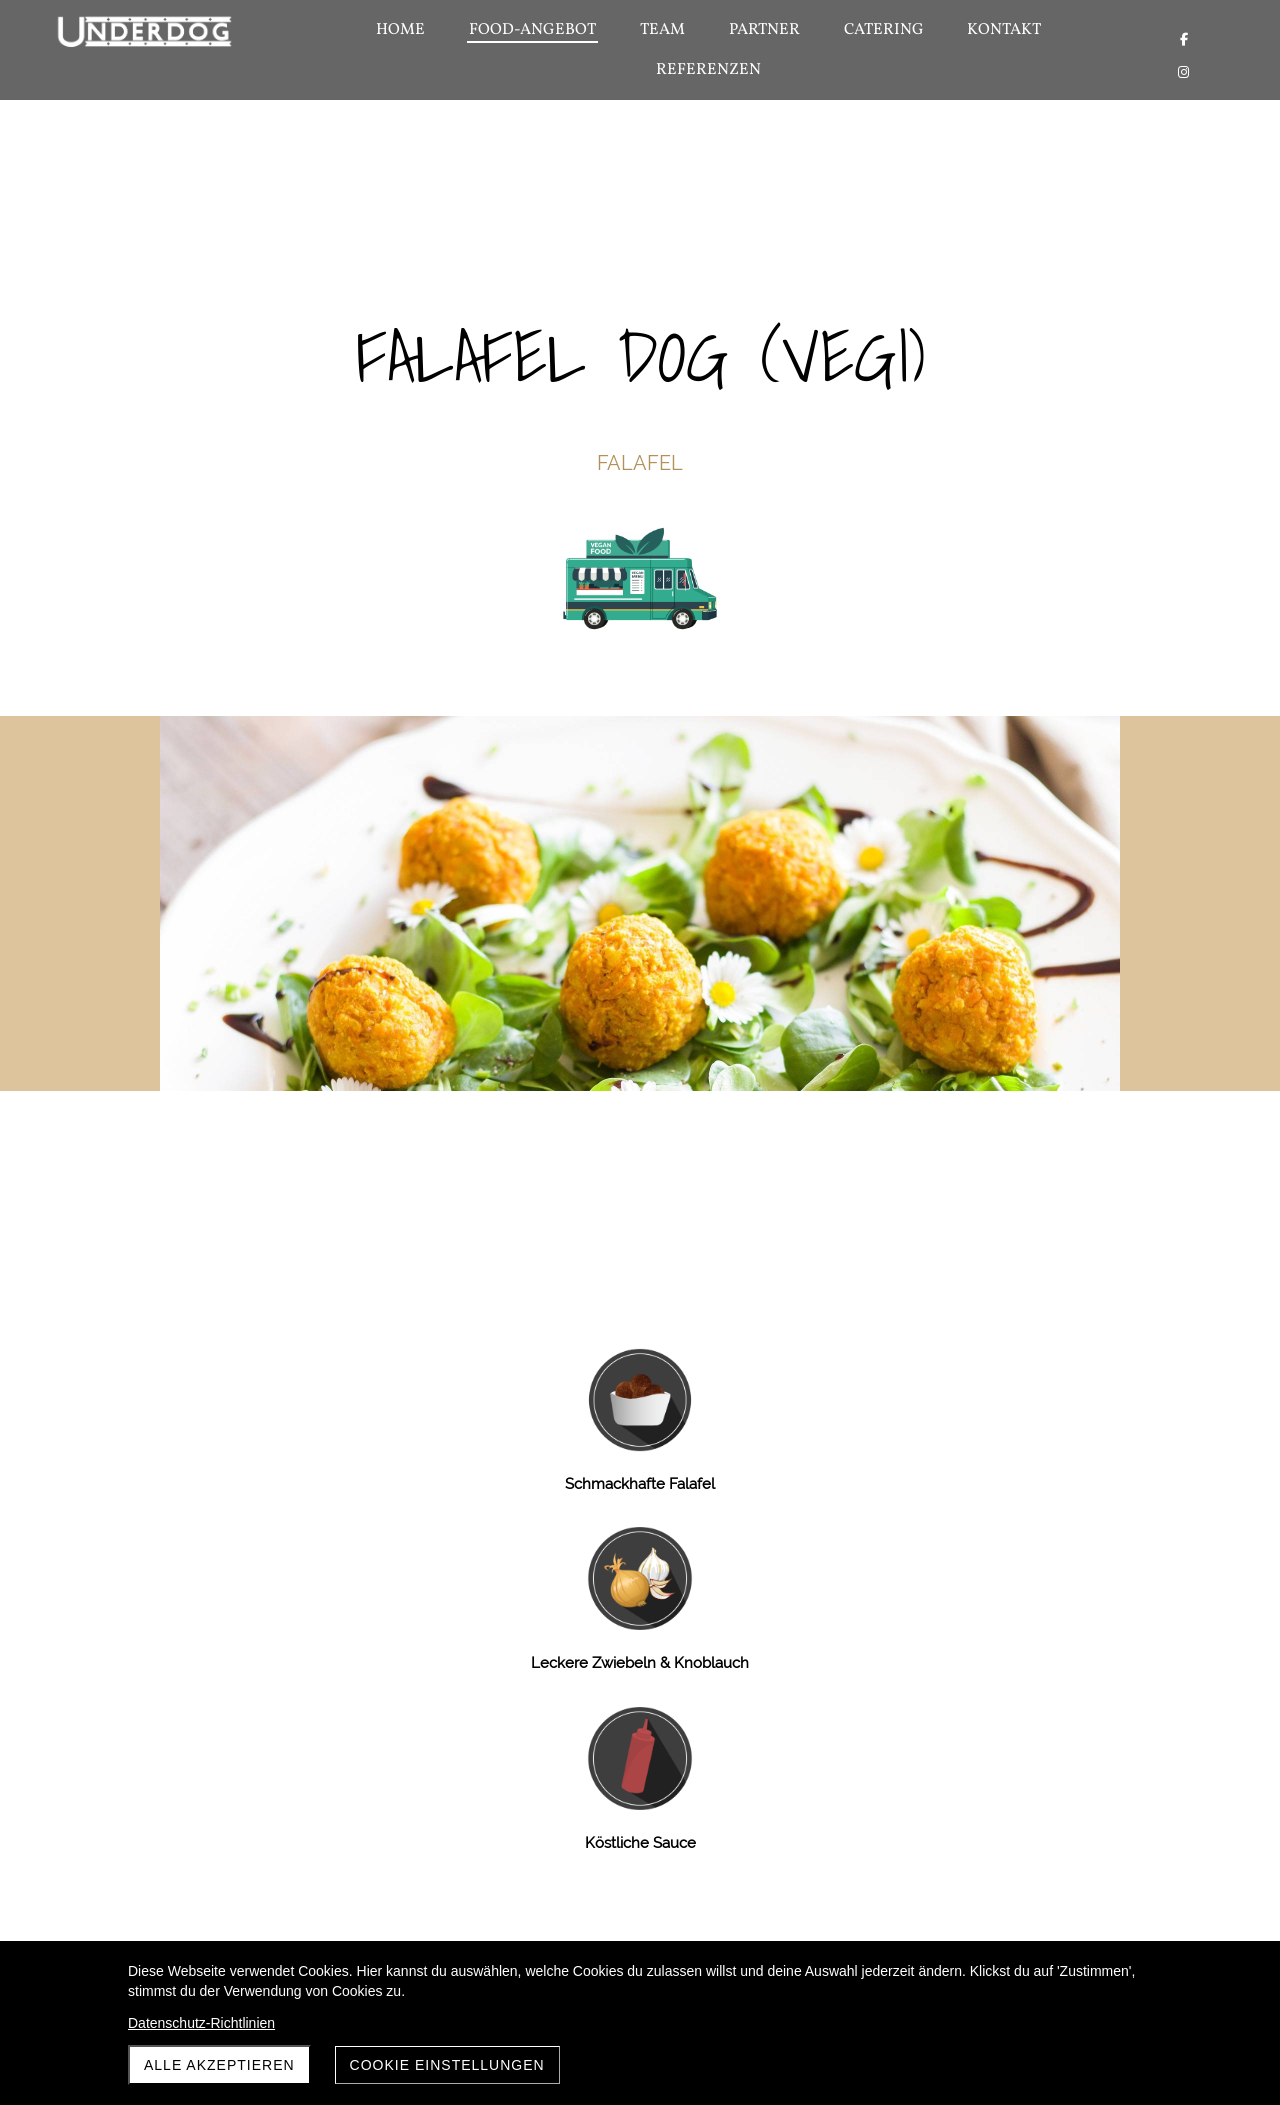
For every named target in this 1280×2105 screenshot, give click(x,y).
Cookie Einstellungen (447, 2065)
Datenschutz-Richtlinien (201, 2023)
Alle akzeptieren (219, 2065)
